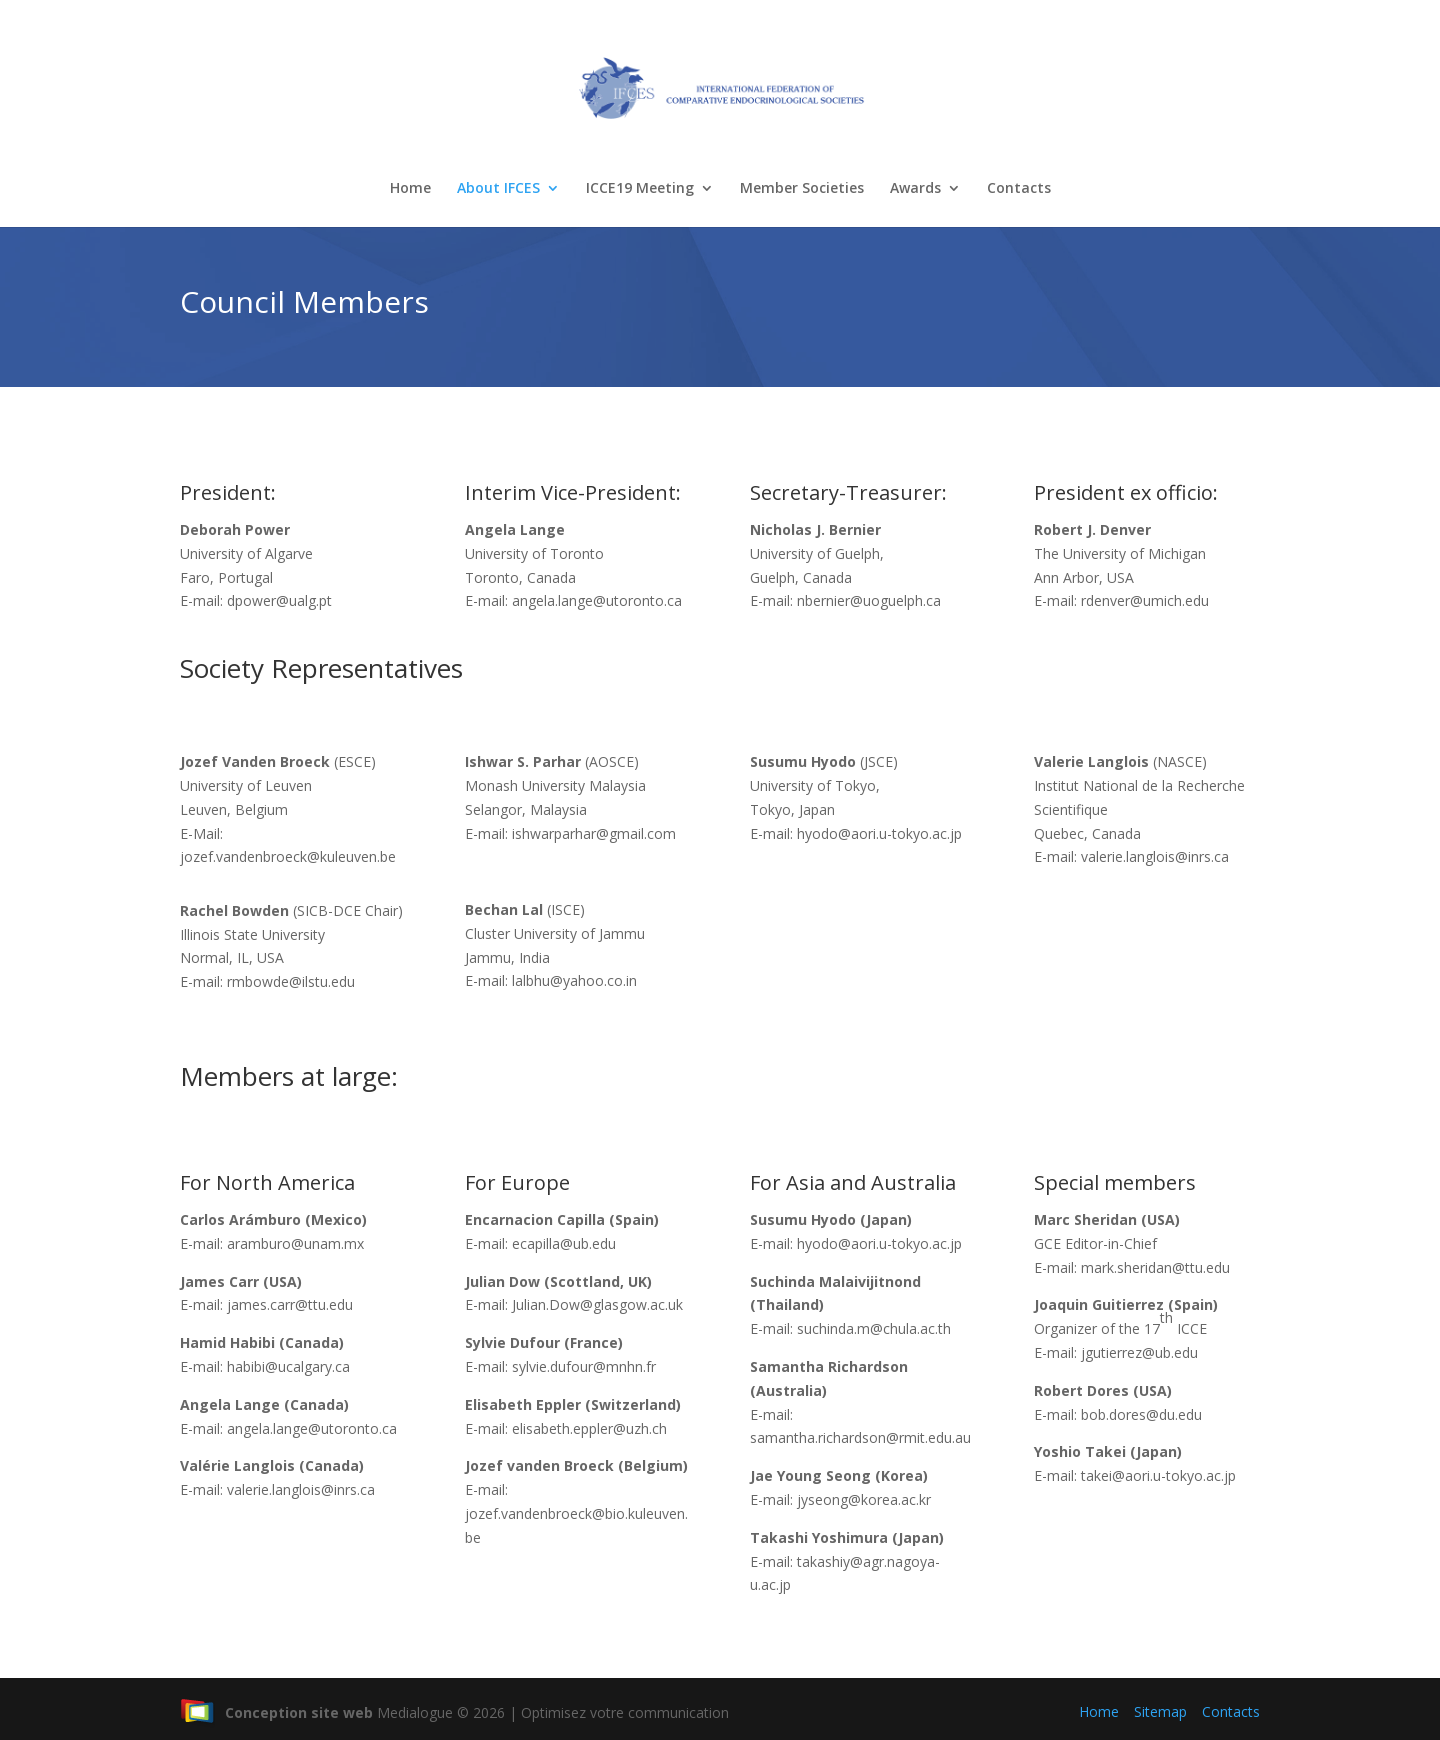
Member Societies (802, 189)
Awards (915, 189)
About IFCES (498, 189)
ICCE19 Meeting (640, 189)
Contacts (1019, 189)
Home (410, 189)
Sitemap (1160, 1711)
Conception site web (276, 1712)
